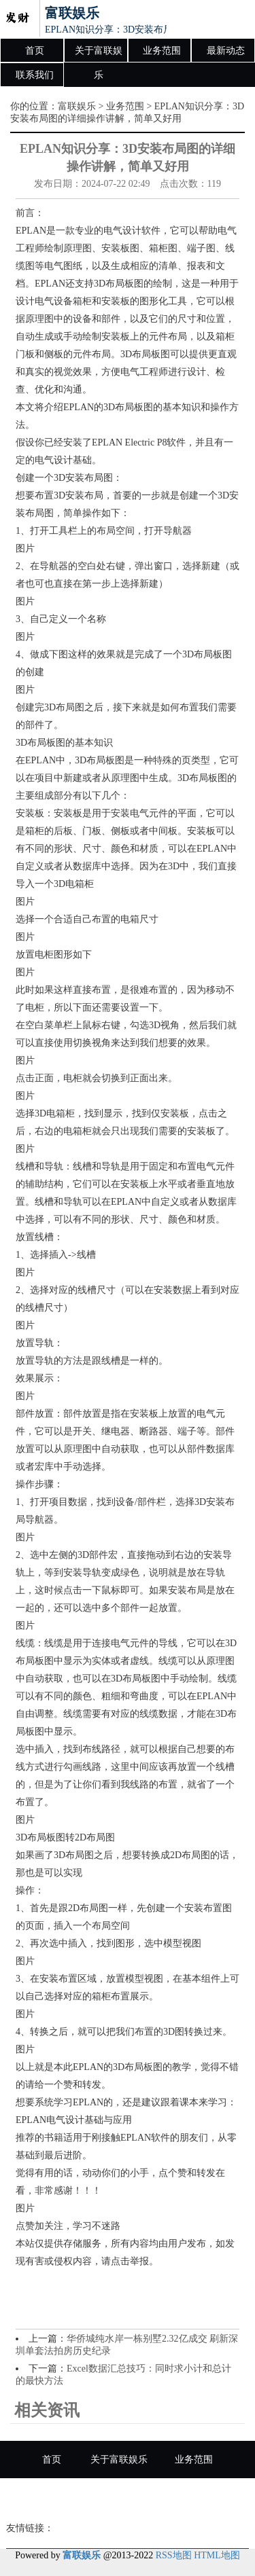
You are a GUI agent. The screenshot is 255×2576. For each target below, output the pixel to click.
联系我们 (35, 75)
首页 (34, 51)
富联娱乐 (77, 106)
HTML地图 (217, 2555)
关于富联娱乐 (98, 54)
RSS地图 (174, 2555)
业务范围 (162, 51)
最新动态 (226, 51)
